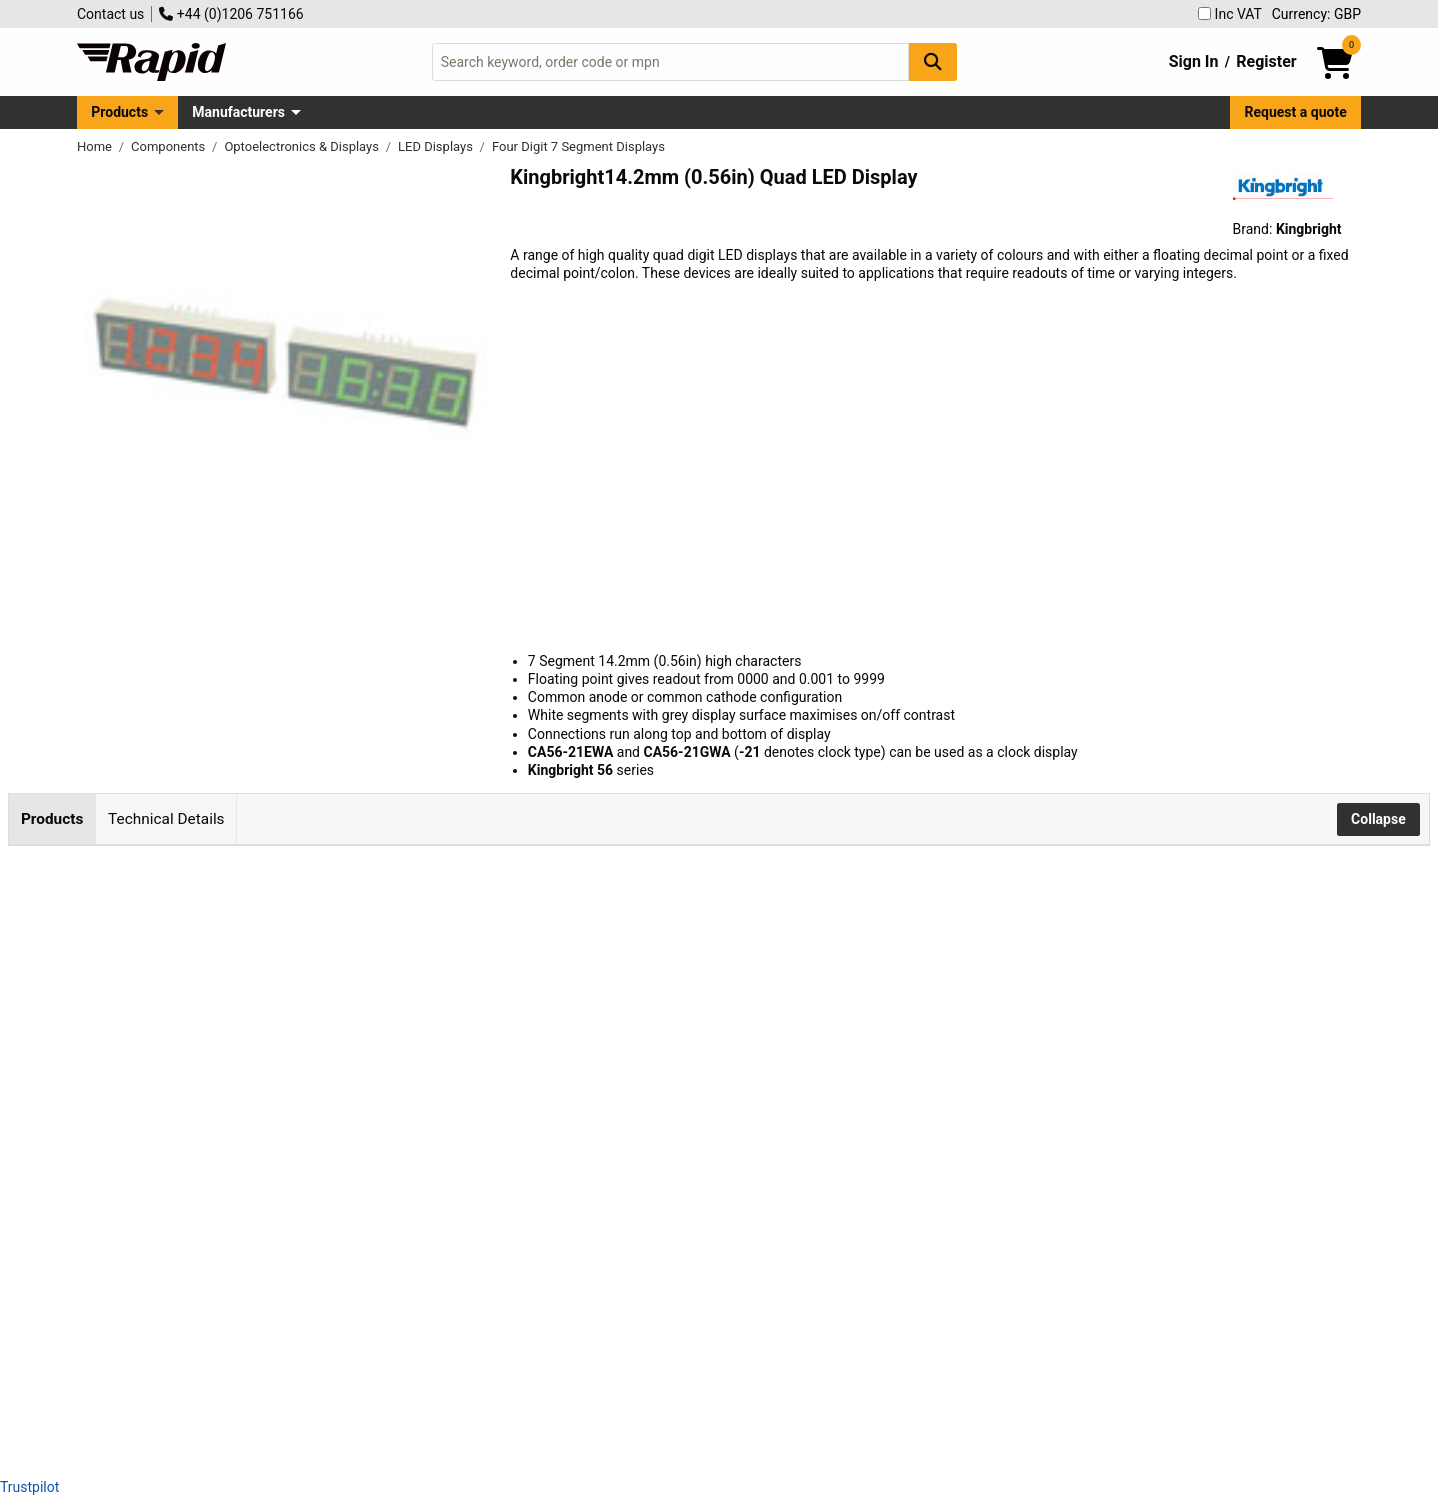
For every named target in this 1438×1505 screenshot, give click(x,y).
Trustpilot (29, 1487)
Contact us (110, 14)
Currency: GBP (1316, 14)
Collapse (1378, 819)
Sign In (1194, 61)
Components (169, 146)
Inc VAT (1230, 14)
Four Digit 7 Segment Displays (578, 146)
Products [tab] (52, 819)
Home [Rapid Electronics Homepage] (96, 146)
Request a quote (1296, 112)
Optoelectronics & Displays (303, 146)
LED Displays (437, 146)
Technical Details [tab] (166, 819)
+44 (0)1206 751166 (231, 14)
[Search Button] (933, 61)
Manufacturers (238, 112)
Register (1266, 61)
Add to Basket (578, 960)
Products (119, 112)
